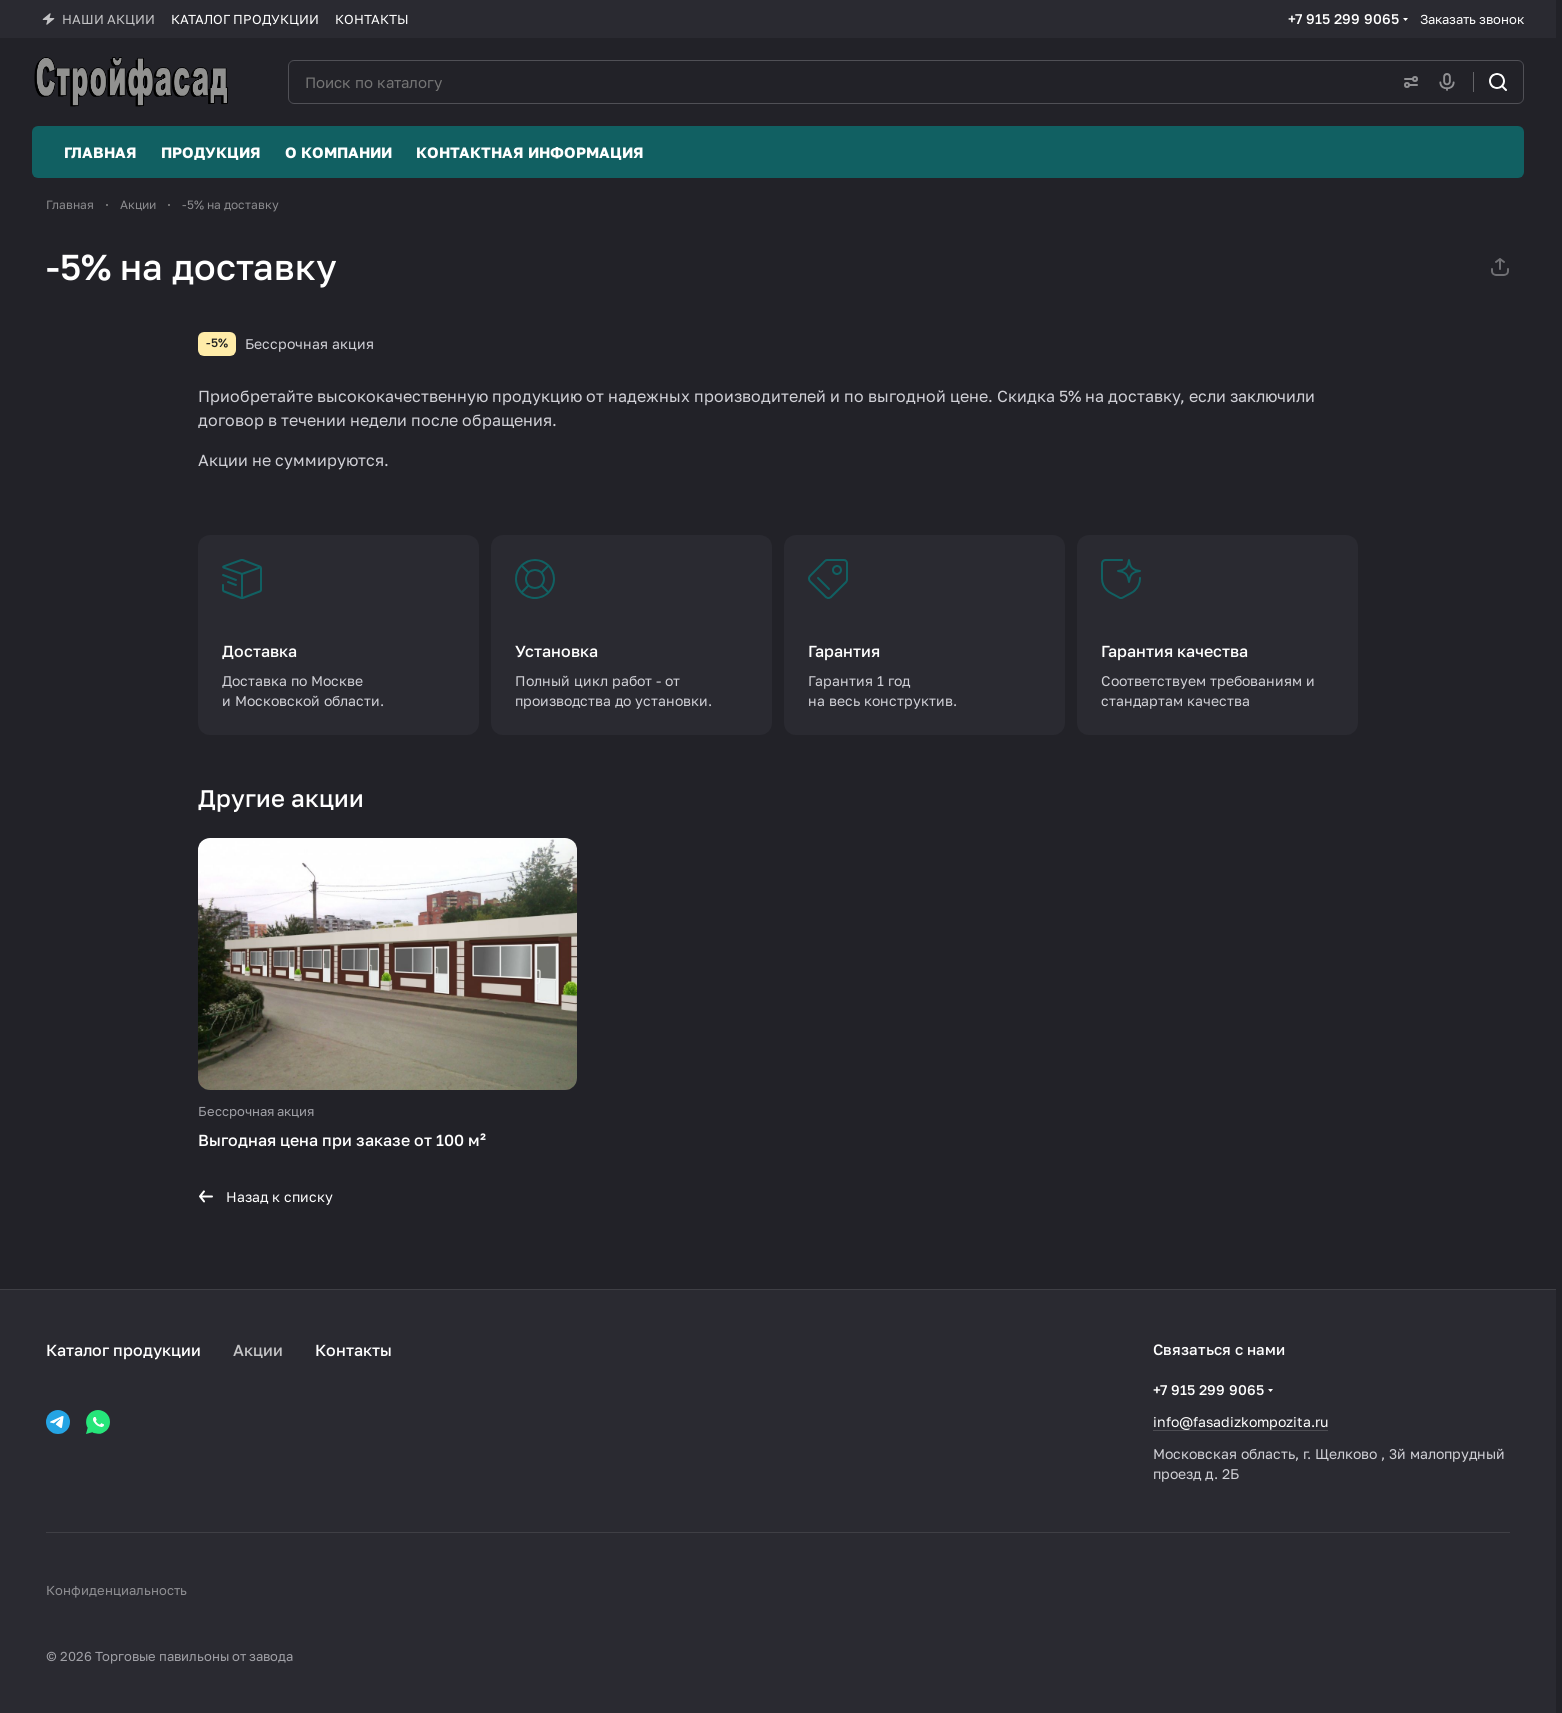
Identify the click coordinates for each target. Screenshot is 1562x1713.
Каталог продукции (123, 1350)
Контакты (353, 1350)
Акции (258, 1350)
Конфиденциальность (116, 1590)
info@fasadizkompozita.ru (1240, 1421)
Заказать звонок (1472, 19)
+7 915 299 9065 (1343, 18)
